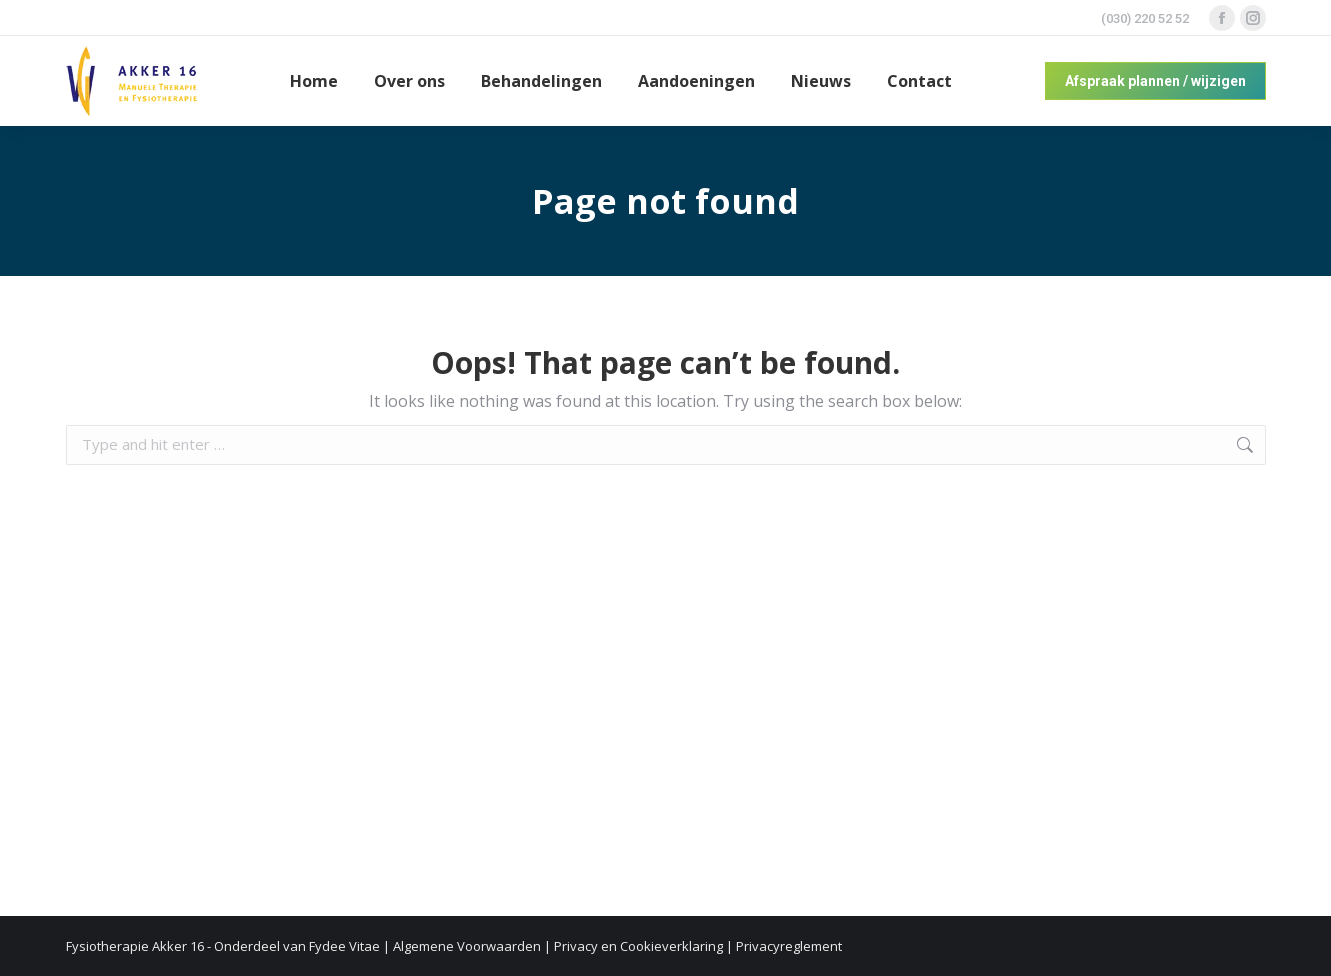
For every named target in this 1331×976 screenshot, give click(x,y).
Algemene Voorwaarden (467, 946)
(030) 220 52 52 (1145, 18)
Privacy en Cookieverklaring (638, 946)
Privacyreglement (789, 946)
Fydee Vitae (344, 946)
